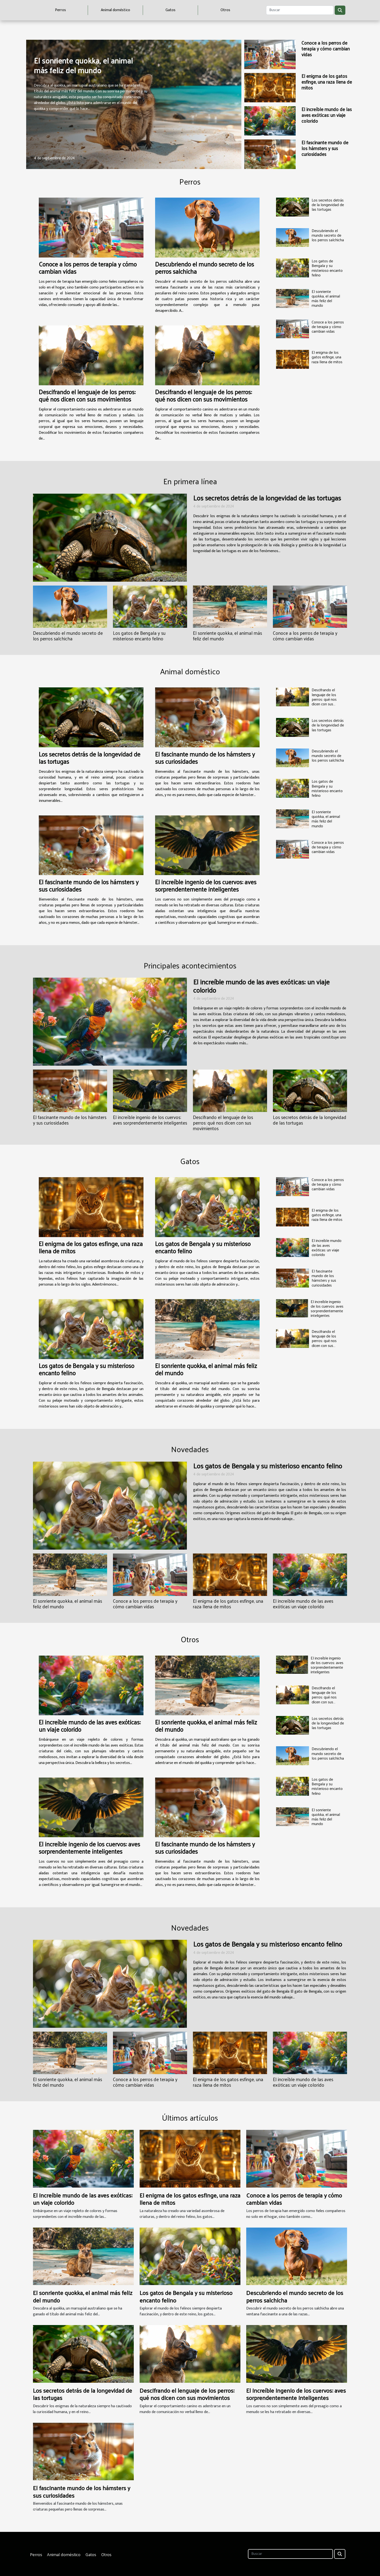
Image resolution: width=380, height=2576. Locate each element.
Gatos (170, 10)
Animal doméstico (115, 10)
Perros (60, 10)
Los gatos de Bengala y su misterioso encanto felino (327, 267)
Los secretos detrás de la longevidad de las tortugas (328, 204)
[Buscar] (299, 10)
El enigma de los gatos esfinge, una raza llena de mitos (326, 82)
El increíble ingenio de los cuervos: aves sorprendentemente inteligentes (205, 885)
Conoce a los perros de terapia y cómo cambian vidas (325, 48)
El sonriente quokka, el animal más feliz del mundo (83, 65)
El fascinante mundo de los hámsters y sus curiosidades (324, 148)
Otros (225, 10)
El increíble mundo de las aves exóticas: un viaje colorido (326, 115)
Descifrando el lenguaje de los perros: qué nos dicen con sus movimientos (87, 395)
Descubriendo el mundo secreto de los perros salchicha (204, 267)
